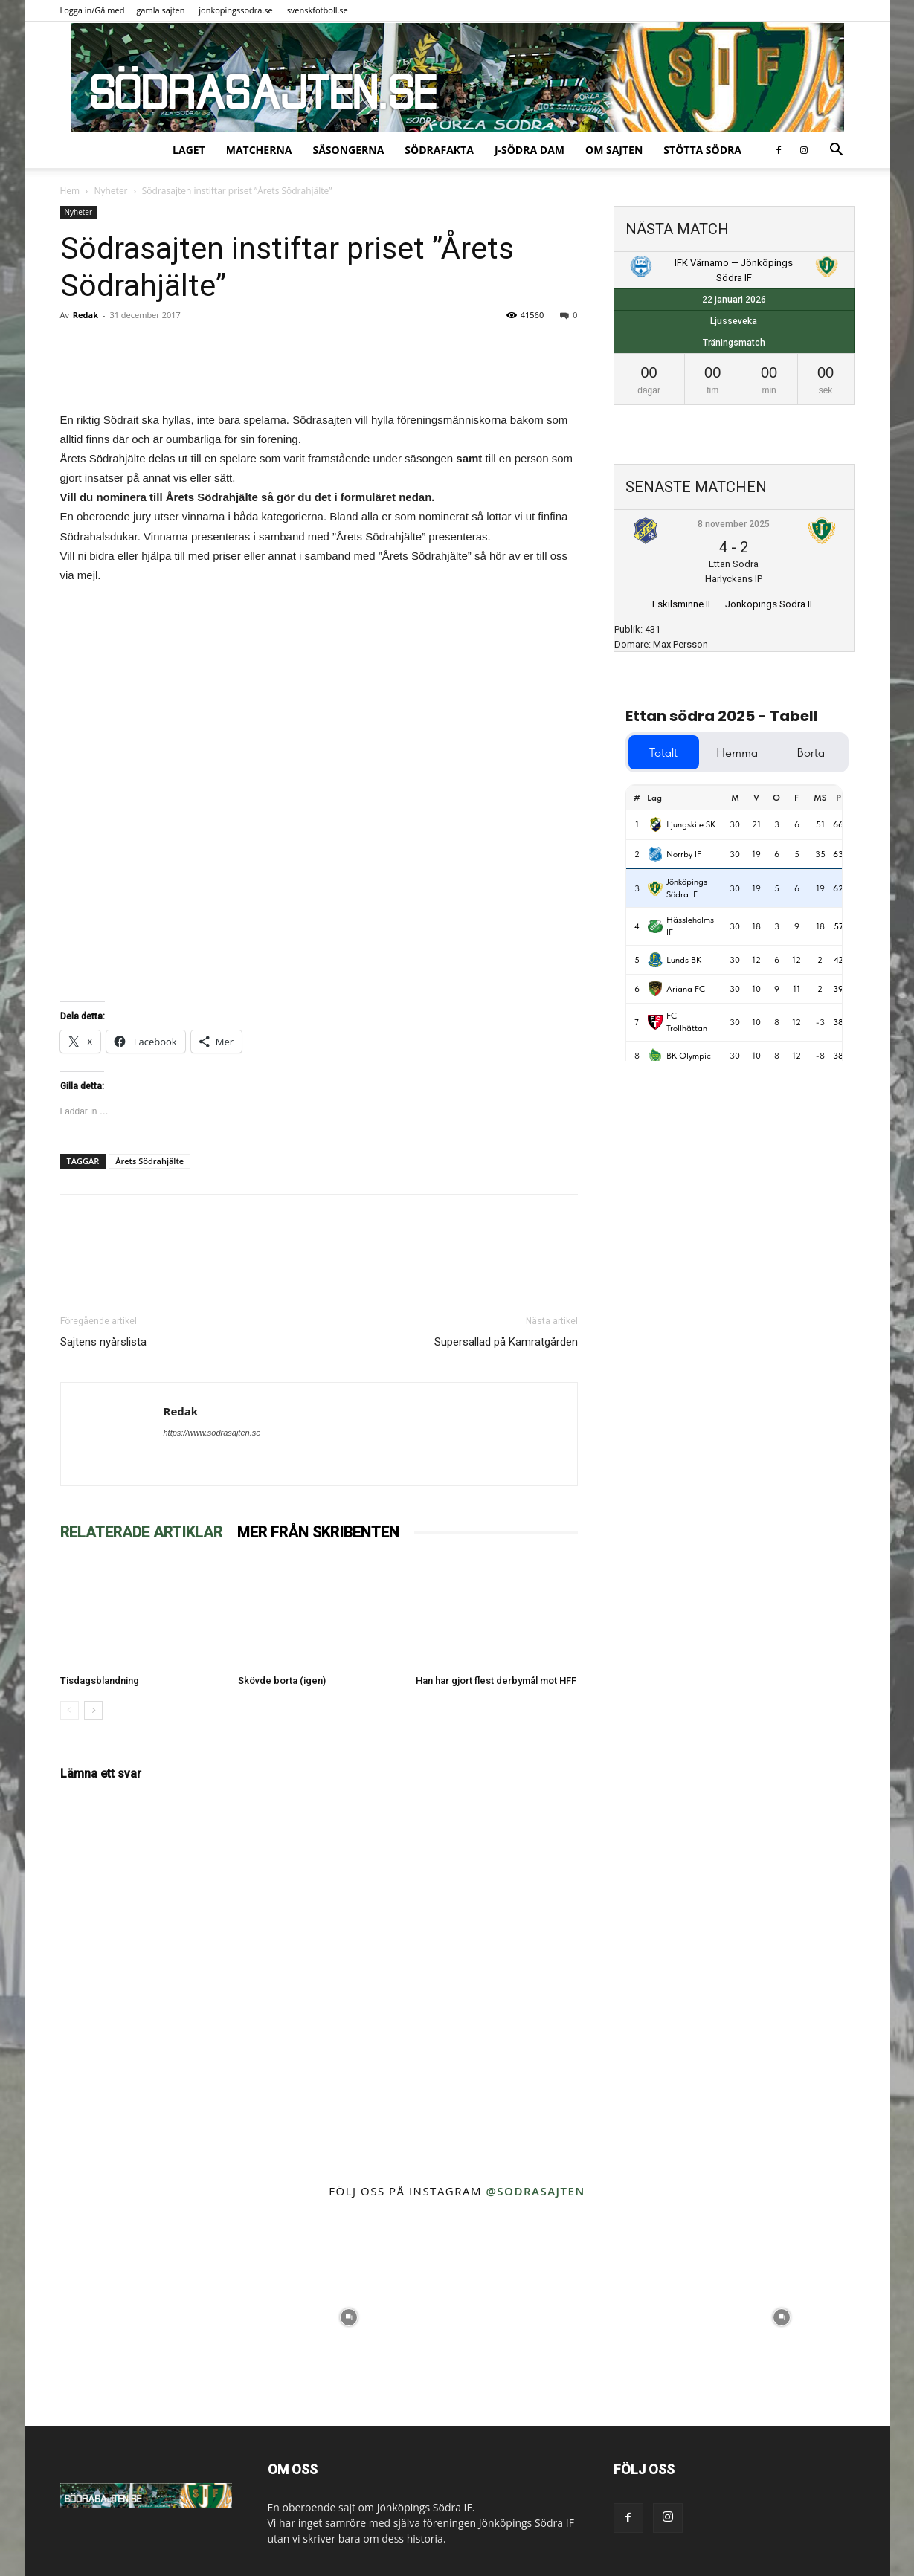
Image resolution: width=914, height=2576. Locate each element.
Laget (189, 150)
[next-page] (93, 1710)
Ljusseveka (733, 321)
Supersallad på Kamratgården (506, 1342)
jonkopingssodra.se (236, 10)
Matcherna (259, 150)
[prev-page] (69, 1710)
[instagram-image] (133, 2317)
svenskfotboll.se (317, 10)
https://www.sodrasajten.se (212, 1432)
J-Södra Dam (529, 150)
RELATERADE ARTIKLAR (141, 1532)
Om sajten (614, 150)
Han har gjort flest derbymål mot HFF (496, 1680)
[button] (837, 151)
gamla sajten (160, 10)
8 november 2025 (734, 524)
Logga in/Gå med (92, 10)
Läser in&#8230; (319, 790)
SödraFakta (439, 150)
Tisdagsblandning (99, 1680)
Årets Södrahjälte (149, 1160)
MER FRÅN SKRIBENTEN (318, 1532)
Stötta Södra (702, 150)
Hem (70, 190)
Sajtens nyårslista (103, 1342)
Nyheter (110, 190)
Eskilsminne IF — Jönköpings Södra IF (733, 604)
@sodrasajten (535, 2190)
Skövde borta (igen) (282, 1680)
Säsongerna (348, 150)
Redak (85, 314)
